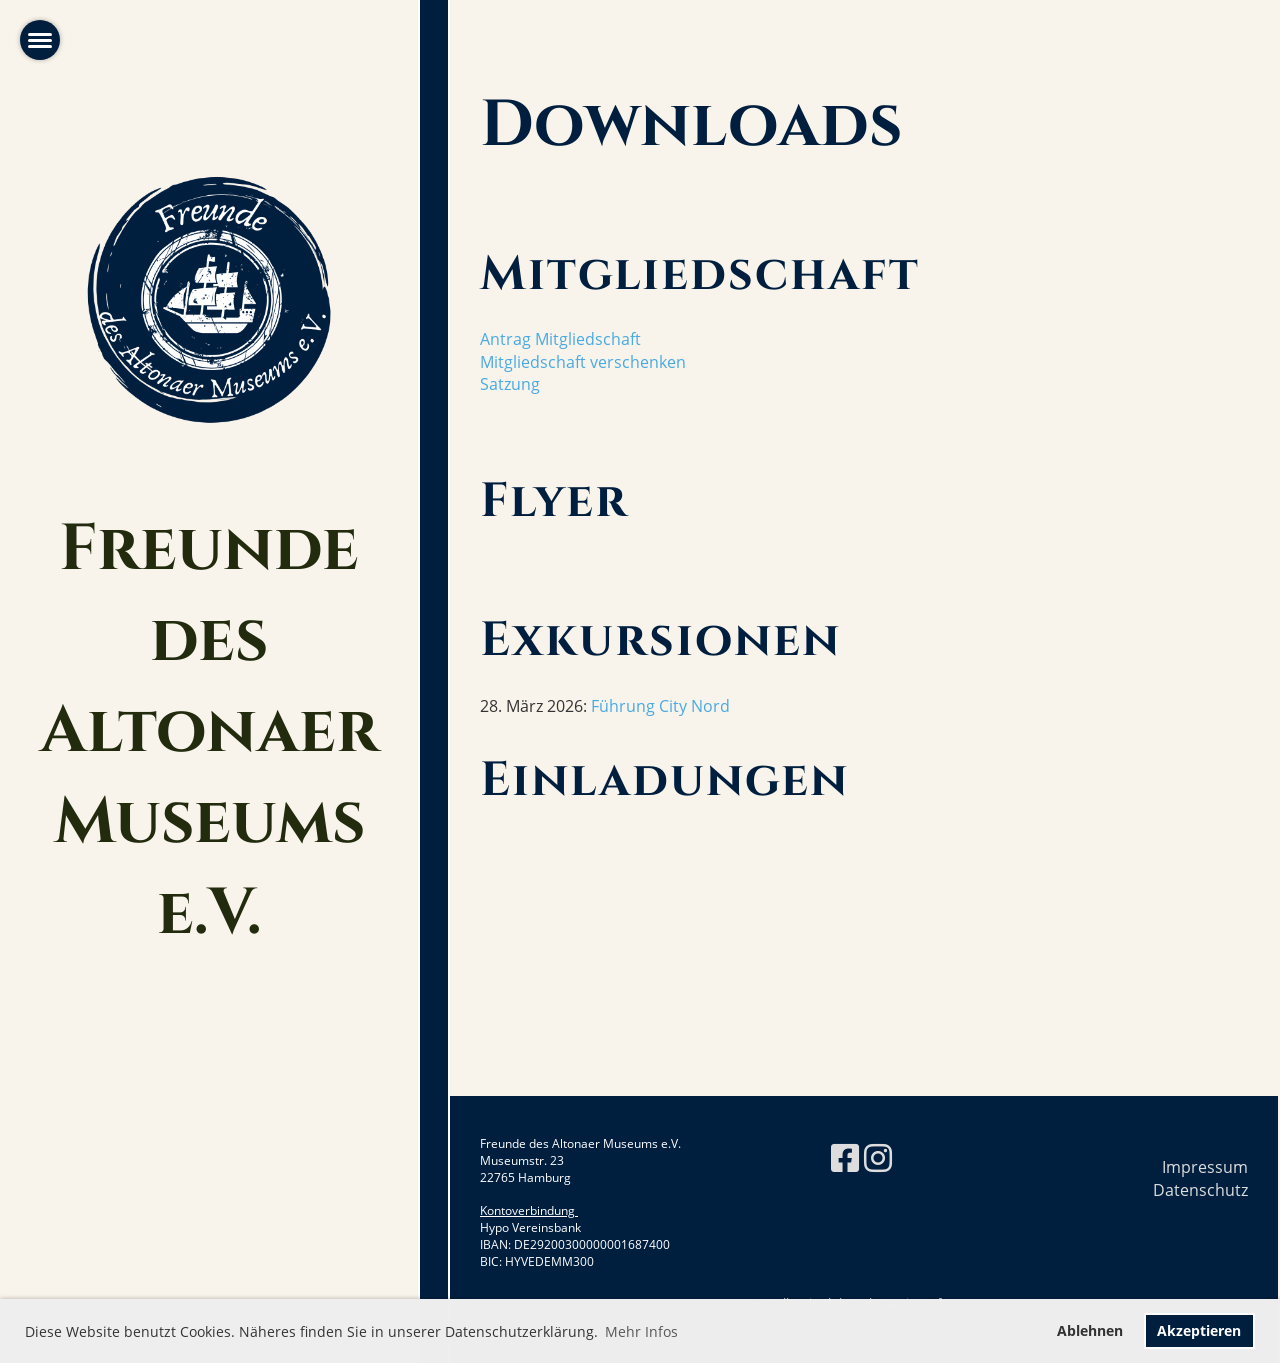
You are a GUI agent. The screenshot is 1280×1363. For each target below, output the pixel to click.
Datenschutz (1200, 1190)
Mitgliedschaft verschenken (583, 362)
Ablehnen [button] (1090, 1330)
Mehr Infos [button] (641, 1331)
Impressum (1205, 1167)
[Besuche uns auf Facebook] (845, 1157)
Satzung (510, 384)
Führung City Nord (660, 706)
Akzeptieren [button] (1199, 1330)
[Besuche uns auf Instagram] (878, 1157)
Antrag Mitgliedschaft (560, 339)
